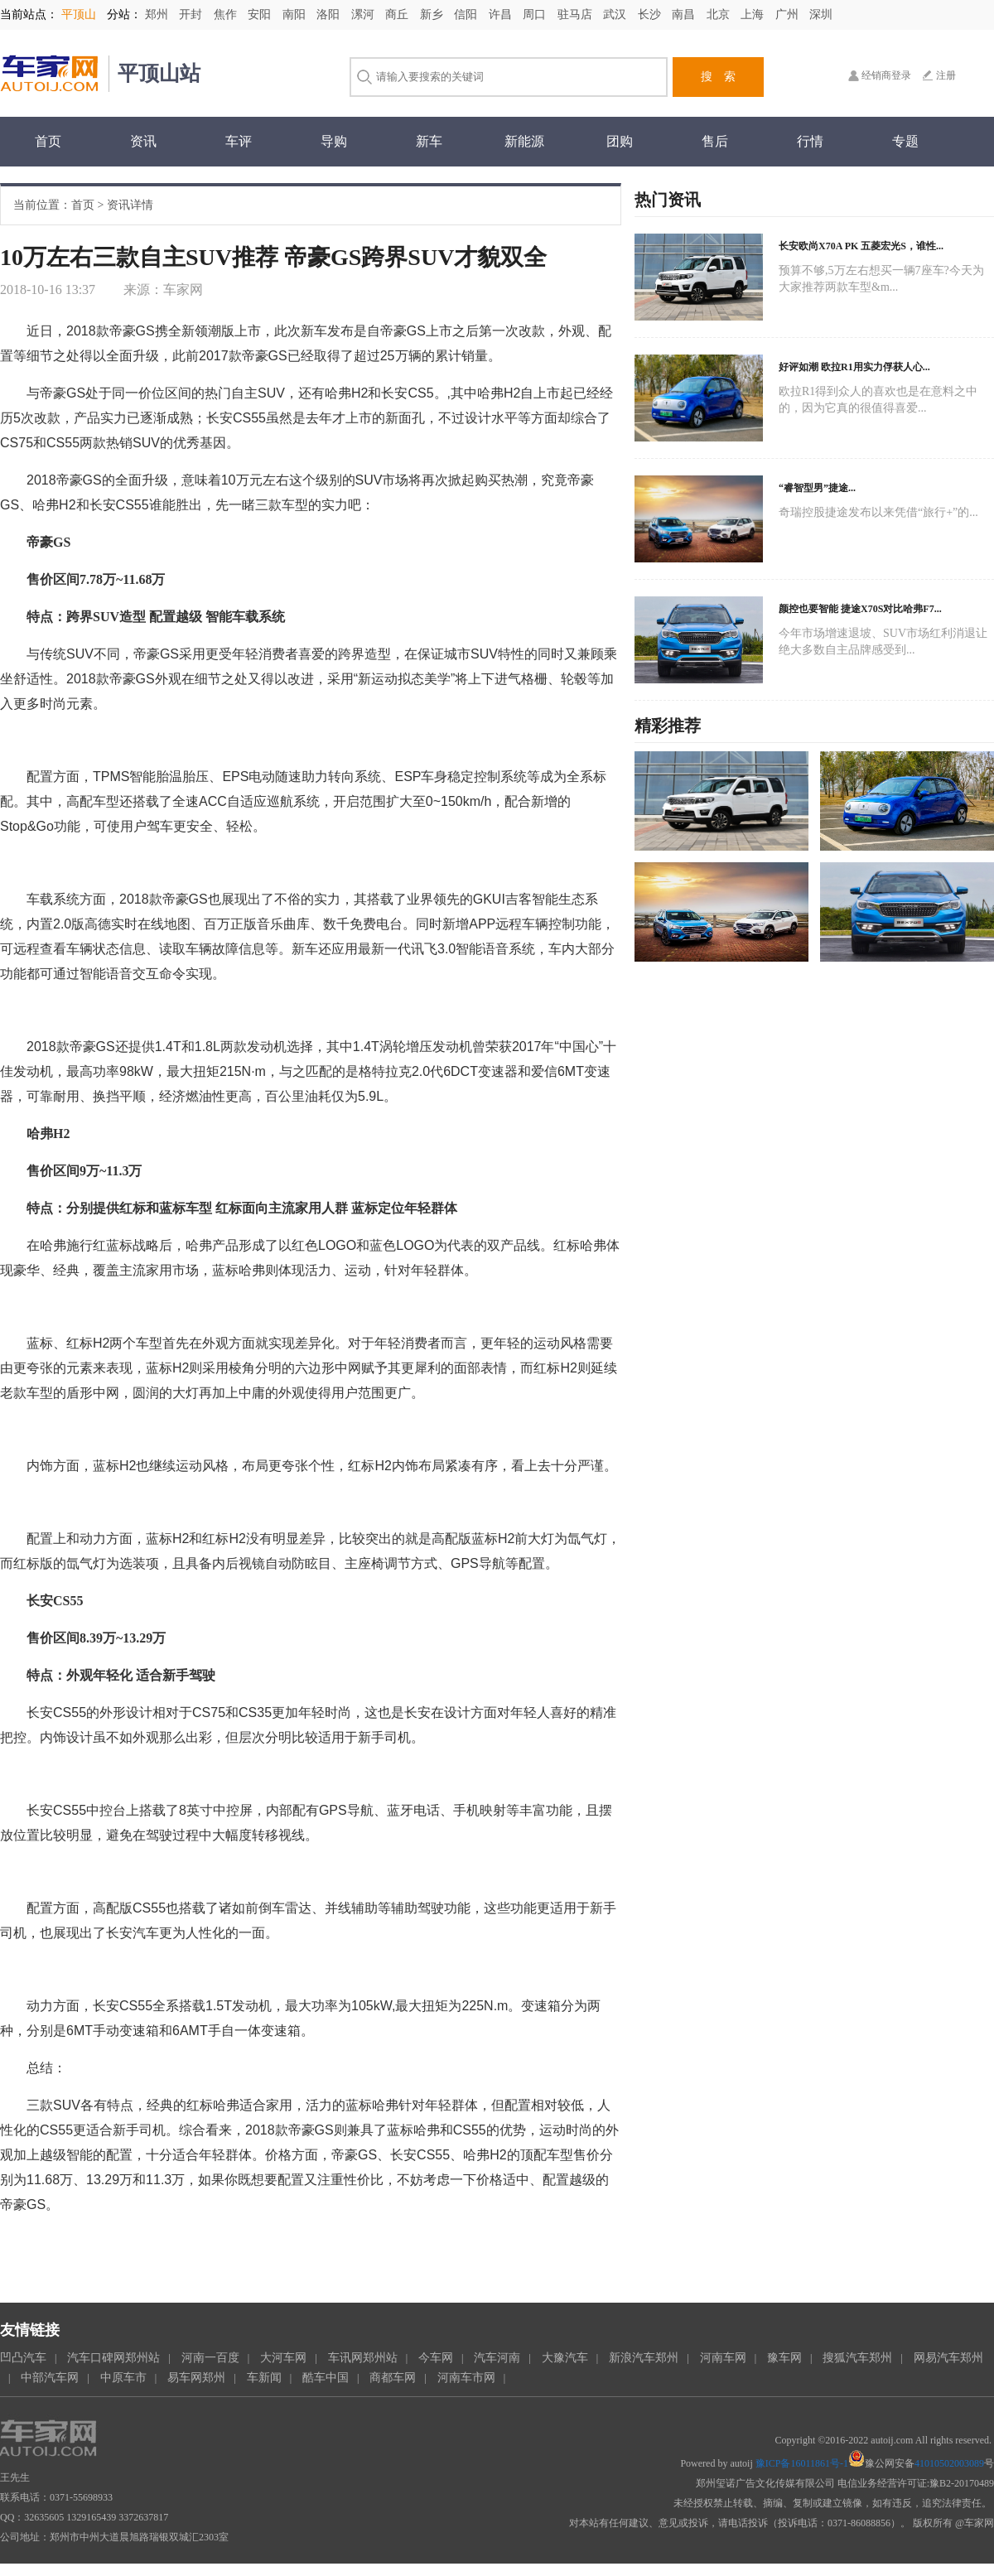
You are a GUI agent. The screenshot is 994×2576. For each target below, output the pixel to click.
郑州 (158, 14)
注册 (946, 75)
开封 (192, 14)
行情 (810, 141)
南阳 (295, 14)
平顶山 (78, 14)
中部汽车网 (50, 2377)
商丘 (398, 14)
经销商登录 (886, 75)
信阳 (467, 14)
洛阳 (329, 14)
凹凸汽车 (23, 2358)
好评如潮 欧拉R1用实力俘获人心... (854, 367)
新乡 (433, 14)
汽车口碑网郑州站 (113, 2358)
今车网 (435, 2358)
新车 (429, 141)
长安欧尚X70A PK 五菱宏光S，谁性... (861, 246)
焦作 (227, 14)
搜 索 (718, 76)
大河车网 (283, 2358)
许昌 (502, 14)
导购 (334, 141)
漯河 (364, 14)
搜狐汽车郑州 (857, 2358)
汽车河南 (497, 2358)
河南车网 (723, 2358)
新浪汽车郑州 (643, 2358)
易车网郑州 (196, 2377)
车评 (238, 141)
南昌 (685, 14)
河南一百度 (210, 2358)
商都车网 (392, 2377)
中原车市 (123, 2377)
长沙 (651, 14)
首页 (48, 141)
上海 (754, 14)
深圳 (820, 14)
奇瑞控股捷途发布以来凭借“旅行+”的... (878, 512)
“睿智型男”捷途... (817, 488)
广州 (788, 14)
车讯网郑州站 (363, 2358)
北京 (720, 14)
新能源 (524, 141)
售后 (715, 141)
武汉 (616, 14)
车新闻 (264, 2377)
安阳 (261, 14)
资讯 (143, 141)
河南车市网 (466, 2377)
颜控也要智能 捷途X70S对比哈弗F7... (860, 609)
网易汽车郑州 (948, 2358)
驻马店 (576, 14)
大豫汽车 (565, 2358)
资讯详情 (130, 205)
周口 (536, 14)
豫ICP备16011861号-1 (801, 2463)
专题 (905, 141)
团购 (619, 141)
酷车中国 (325, 2377)
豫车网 (784, 2358)
